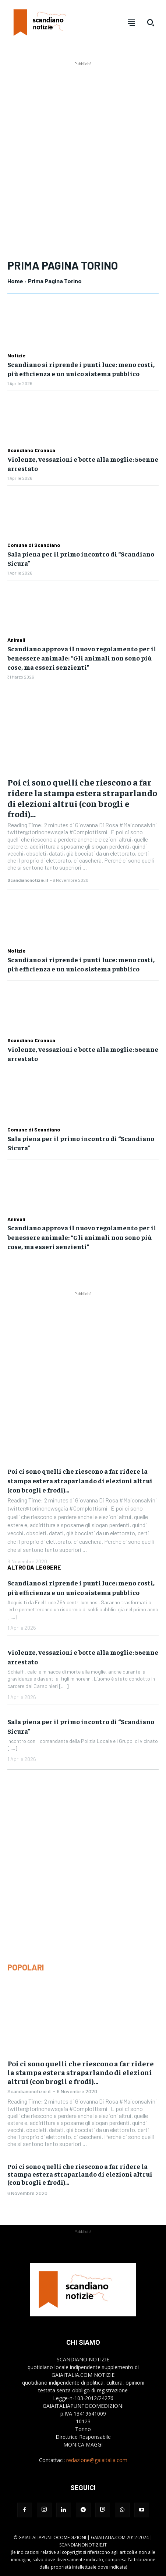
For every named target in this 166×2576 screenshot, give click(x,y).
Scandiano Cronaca (31, 450)
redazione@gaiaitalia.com (96, 2460)
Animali (16, 640)
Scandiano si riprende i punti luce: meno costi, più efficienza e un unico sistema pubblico (81, 369)
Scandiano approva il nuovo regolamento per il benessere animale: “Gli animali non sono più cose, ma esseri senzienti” (81, 657)
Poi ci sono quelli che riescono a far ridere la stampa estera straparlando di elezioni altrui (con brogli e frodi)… (82, 797)
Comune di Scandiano (33, 545)
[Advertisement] (83, 151)
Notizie (16, 355)
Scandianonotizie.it (28, 880)
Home (15, 280)
